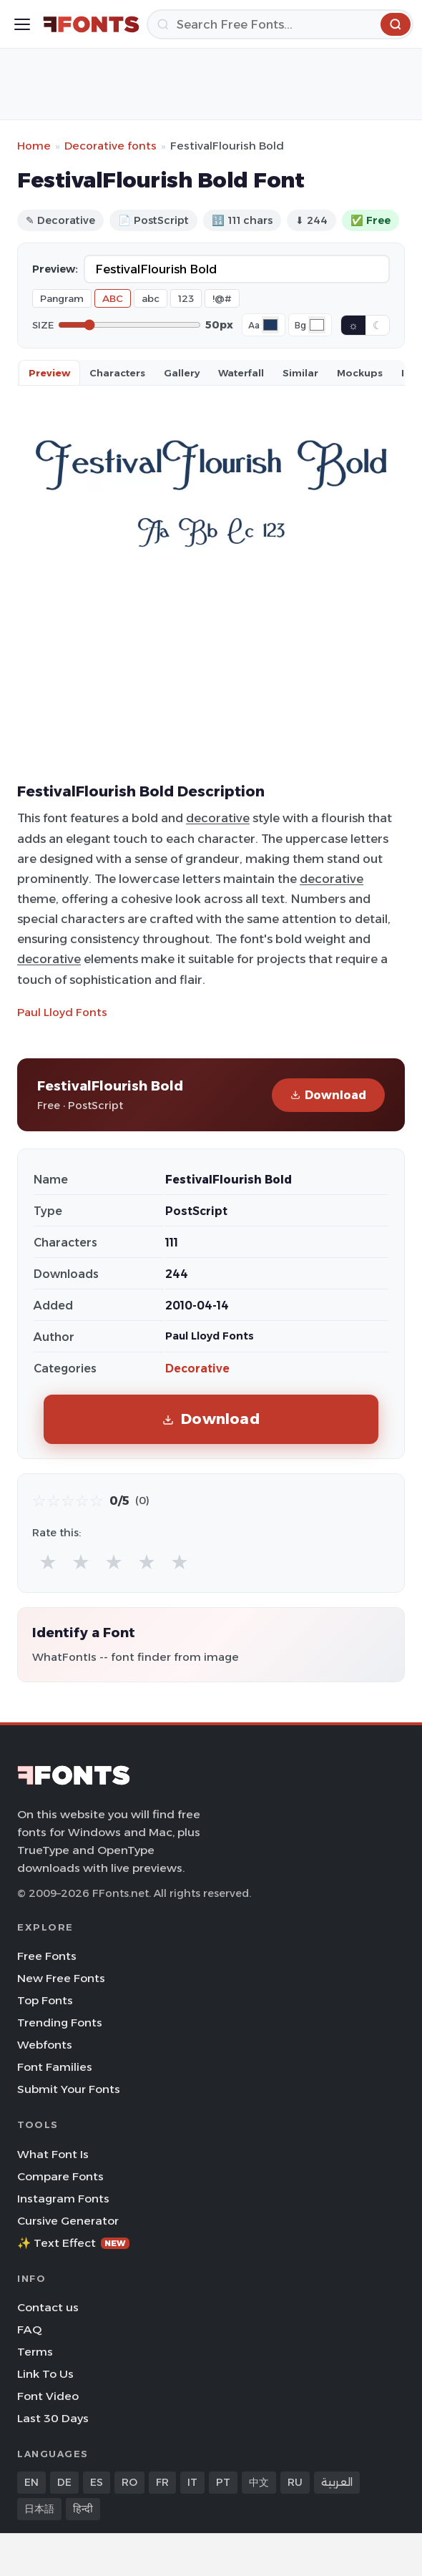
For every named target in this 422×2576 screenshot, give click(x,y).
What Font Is (53, 2154)
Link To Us (45, 2374)
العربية (337, 2482)
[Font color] (270, 324)
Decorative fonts (110, 145)
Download (328, 1095)
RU (295, 2482)
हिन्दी (83, 2508)
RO (129, 2482)
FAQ (29, 2329)
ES (96, 2482)
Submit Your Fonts (68, 2089)
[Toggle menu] (22, 24)
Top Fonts (45, 2000)
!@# (222, 298)
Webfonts (44, 2044)
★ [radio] (48, 1561)
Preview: (55, 269)
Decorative (197, 1368)
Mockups (360, 373)
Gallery (182, 373)
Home (34, 145)
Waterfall (241, 373)
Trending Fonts (59, 2022)
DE (64, 2482)
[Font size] (129, 325)
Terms (35, 2351)
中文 (259, 2482)
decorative (218, 818)
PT (223, 2482)
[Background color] (316, 324)
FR (162, 2482)
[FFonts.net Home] (91, 24)
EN (31, 2482)
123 (186, 298)
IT (192, 2482)
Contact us (48, 2307)
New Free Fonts (61, 1978)
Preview (49, 373)
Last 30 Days (53, 2418)
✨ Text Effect (73, 2243)
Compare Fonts (60, 2176)
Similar (300, 373)
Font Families (54, 2067)
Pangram (62, 298)
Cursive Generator (68, 2221)
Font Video (48, 2396)
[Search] (280, 24)
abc (151, 298)
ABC (112, 298)
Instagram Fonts (63, 2198)
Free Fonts (47, 1956)
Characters (117, 373)
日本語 (39, 2508)
